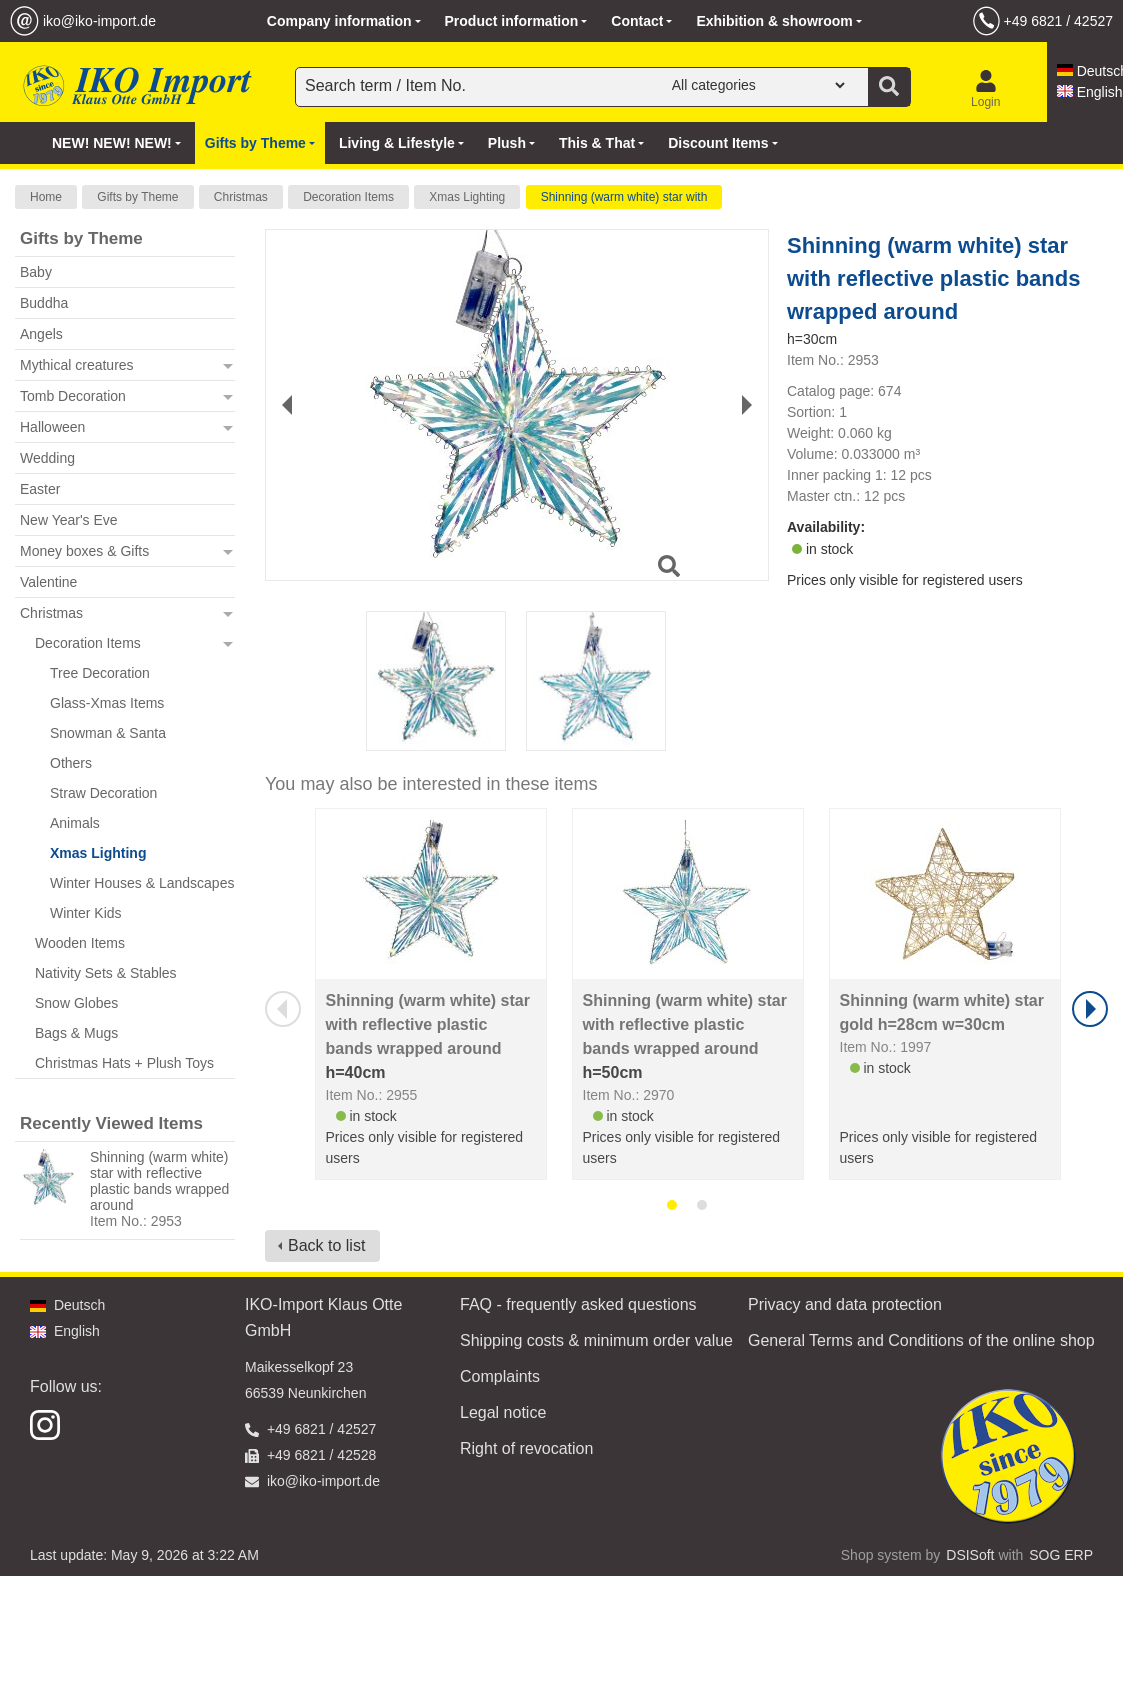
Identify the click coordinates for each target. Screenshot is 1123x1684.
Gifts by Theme (137, 197)
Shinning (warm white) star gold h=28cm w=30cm (942, 1012)
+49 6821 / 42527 (1058, 21)
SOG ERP (1061, 1555)
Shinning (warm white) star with (624, 197)
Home (46, 197)
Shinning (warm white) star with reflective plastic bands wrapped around (159, 1181)
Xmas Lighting (467, 197)
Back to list (326, 1245)
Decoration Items (348, 197)
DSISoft (970, 1555)
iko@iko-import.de (99, 21)
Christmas (241, 197)
